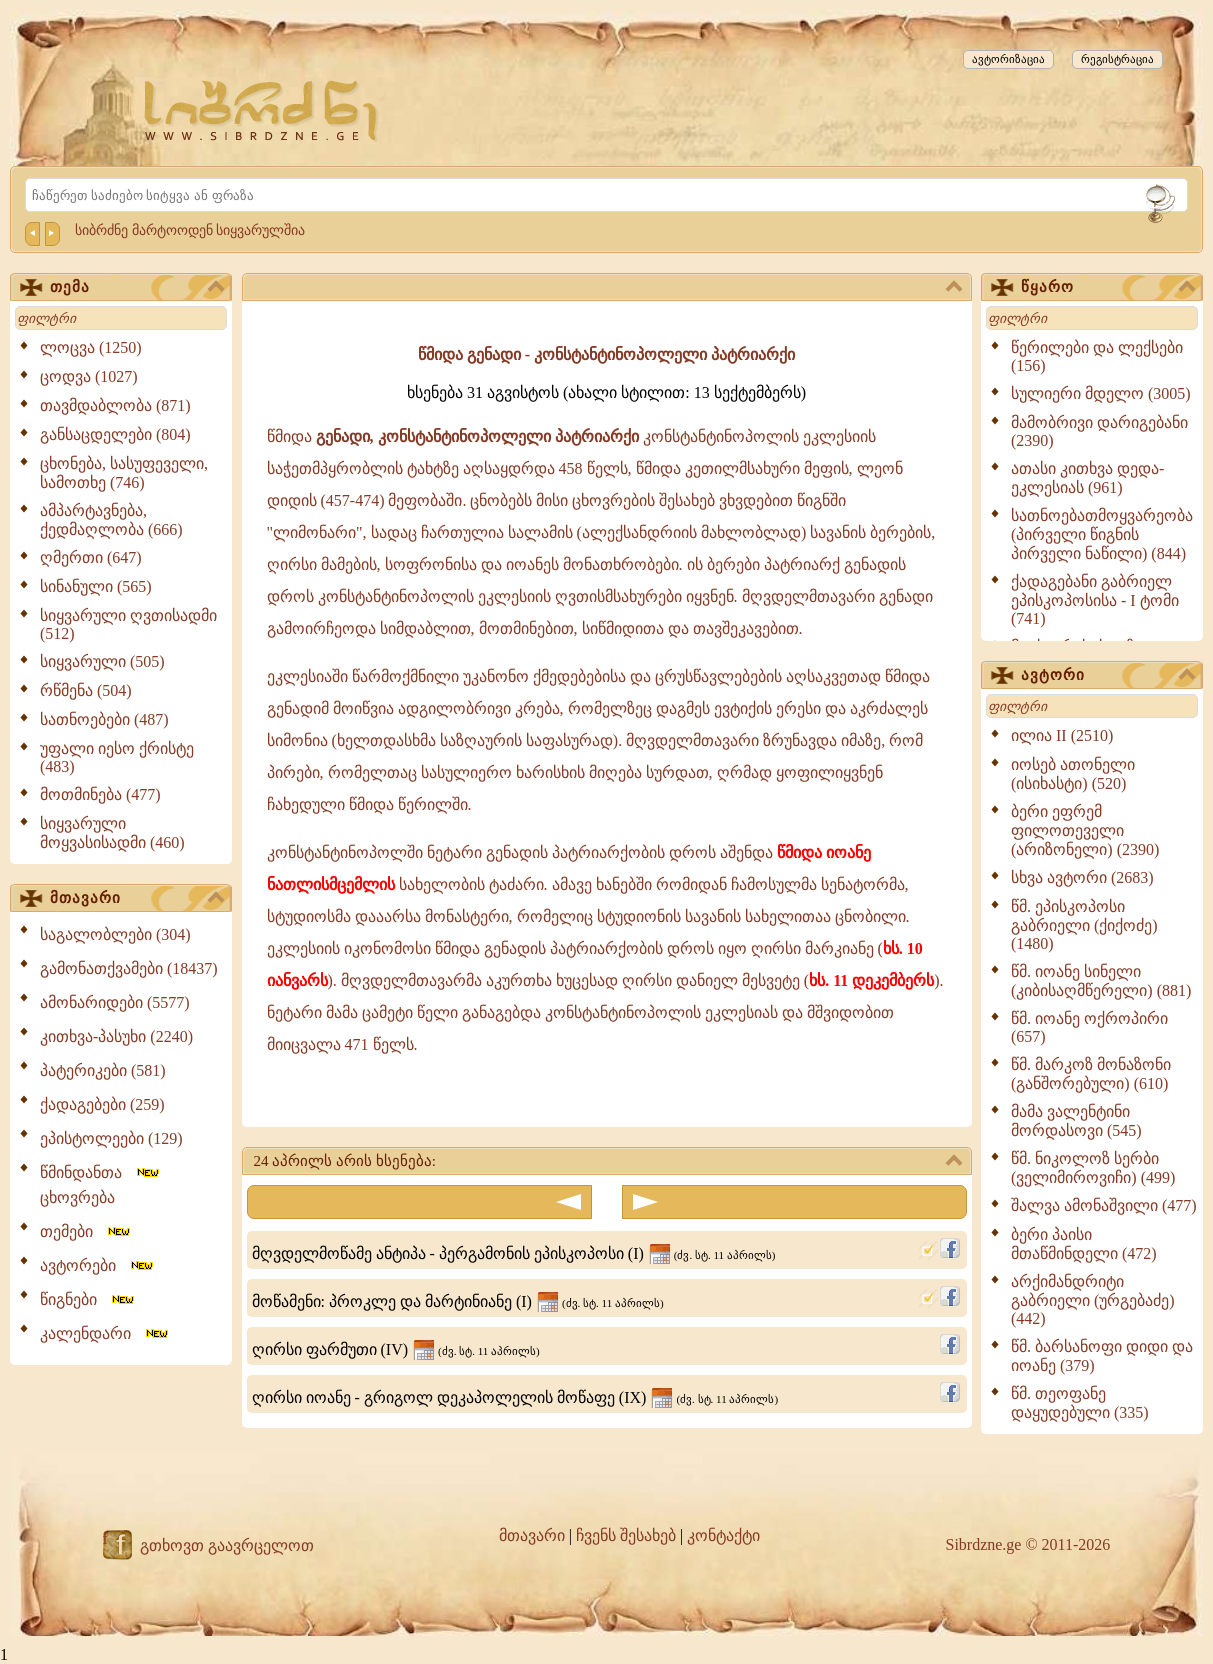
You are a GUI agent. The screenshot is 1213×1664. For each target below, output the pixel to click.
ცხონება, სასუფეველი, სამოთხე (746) (124, 473)
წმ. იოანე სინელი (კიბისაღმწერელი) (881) (1101, 981)
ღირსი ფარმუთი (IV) (396, 1349)
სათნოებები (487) (104, 719)
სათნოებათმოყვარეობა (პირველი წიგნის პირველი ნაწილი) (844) (1102, 534)
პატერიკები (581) (103, 1070)
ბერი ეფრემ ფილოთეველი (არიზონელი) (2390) (1085, 830)
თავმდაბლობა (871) (115, 405)
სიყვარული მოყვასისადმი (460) (112, 833)
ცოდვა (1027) (89, 376)
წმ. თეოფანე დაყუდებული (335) (1080, 1403)
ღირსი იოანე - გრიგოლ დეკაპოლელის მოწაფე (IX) (515, 1397)
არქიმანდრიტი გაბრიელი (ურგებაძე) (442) (1093, 1300)
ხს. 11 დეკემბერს (871, 980)
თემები (86, 1231)
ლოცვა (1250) (91, 347)
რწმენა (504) (86, 690)
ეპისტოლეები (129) (111, 1138)
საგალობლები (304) (115, 934)
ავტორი (1108, 676)
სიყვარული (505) (102, 661)
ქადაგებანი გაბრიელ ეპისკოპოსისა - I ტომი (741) (1095, 600)
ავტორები (98, 1265)
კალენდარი (105, 1333)
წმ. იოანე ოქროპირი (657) (1089, 1027)
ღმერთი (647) (91, 557)
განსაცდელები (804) (115, 434)
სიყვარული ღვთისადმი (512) (128, 624)
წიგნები (88, 1299)
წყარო (1108, 288)
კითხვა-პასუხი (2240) (116, 1036)
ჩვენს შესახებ (626, 1535)
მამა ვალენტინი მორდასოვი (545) (1076, 1121)
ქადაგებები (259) (102, 1104)
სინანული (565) (96, 586)
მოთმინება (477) (100, 794)
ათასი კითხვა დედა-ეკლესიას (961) (1087, 478)
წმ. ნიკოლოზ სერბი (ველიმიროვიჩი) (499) (1093, 1168)
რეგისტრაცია (1117, 59)
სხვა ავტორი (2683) (1082, 877)
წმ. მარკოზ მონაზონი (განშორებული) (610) (1091, 1074)
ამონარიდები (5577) (115, 1002)
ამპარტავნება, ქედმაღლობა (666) (111, 520)
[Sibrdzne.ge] (262, 110)
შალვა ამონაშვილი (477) (1104, 1205)
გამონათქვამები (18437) (129, 968)
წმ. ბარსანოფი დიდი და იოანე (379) (1102, 1356)
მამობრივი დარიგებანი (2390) (1099, 431)
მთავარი (137, 899)
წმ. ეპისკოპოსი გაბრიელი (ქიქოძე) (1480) (1084, 925)
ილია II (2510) (1062, 735)
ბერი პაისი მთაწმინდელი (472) (1084, 1244)
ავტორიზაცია (1008, 59)
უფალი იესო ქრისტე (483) (117, 757)
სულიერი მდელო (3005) (1101, 393)
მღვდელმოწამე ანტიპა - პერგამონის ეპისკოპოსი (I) (514, 1253)
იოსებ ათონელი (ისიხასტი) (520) (1073, 774)
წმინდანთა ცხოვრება (101, 1185)
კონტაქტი (723, 1535)
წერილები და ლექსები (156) (1097, 356)
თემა (137, 288)
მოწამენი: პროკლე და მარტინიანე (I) (458, 1301)
